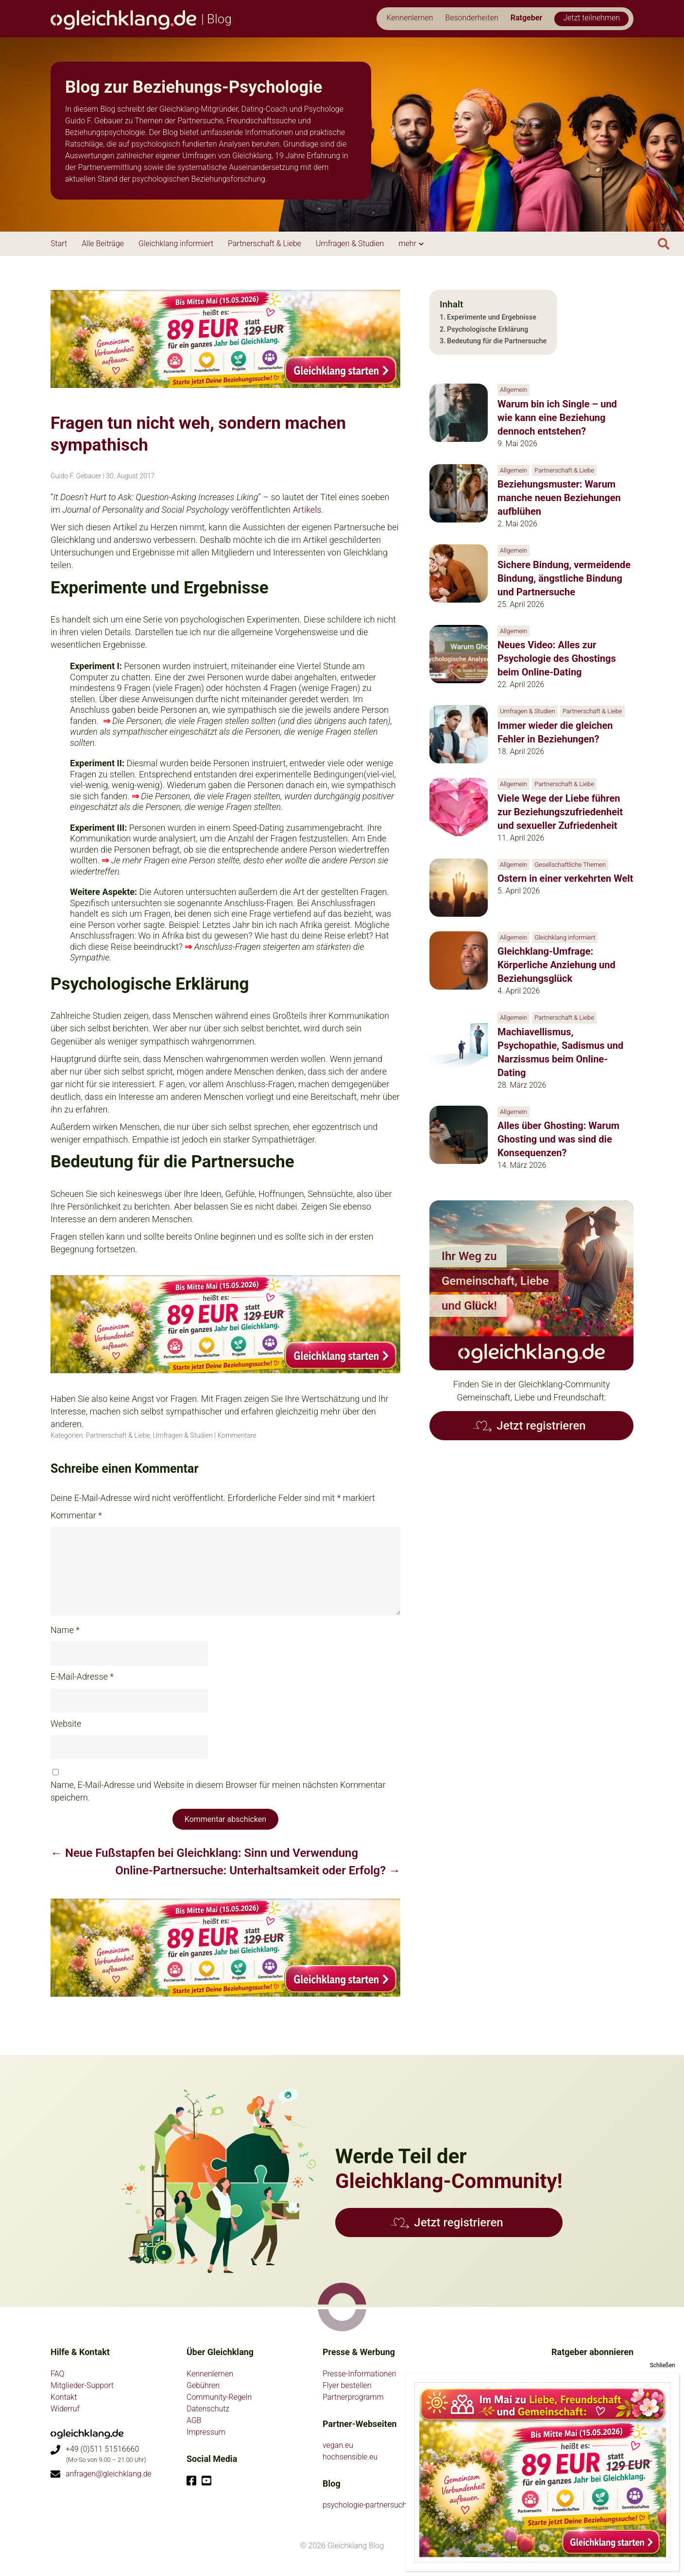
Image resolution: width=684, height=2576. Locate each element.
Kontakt (64, 2397)
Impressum (206, 2432)
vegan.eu (338, 2445)
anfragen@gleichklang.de (109, 2473)
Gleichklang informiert (564, 937)
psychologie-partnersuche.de (372, 2504)
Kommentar (76, 1515)
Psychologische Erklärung (487, 329)
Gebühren (203, 2385)
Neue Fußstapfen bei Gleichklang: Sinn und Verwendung (204, 1853)
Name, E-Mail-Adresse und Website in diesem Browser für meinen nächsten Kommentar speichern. (218, 1791)
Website (66, 1723)
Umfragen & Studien (183, 1435)
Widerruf (65, 2408)
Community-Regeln (219, 2397)
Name (65, 1630)
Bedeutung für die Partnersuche (497, 341)
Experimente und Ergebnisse (491, 317)
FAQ (57, 2373)
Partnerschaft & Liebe (118, 1435)
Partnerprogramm (353, 2397)
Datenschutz (208, 2408)
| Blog (141, 18)
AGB (194, 2420)
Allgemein (513, 389)
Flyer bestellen (347, 2385)
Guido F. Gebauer (76, 476)
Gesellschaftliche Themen (570, 864)
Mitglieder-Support (82, 2385)
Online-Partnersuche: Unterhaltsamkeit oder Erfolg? (257, 1870)
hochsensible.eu (350, 2456)
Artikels (307, 510)
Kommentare (237, 1435)
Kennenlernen (210, 2373)
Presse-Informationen (359, 2373)
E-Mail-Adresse (82, 1676)
